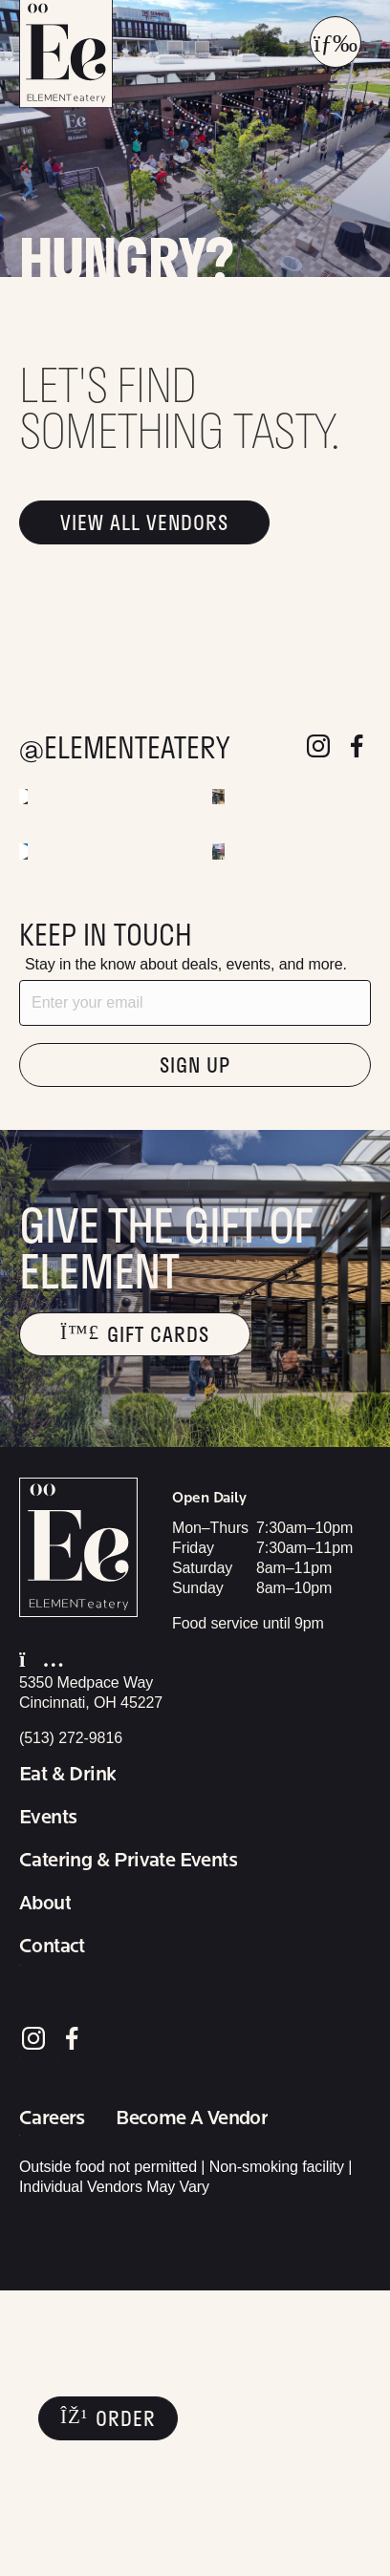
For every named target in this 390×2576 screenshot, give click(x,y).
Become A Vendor (192, 2404)
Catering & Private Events (128, 2146)
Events (47, 2103)
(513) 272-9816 (70, 2023)
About (45, 2189)
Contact (52, 2232)
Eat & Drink (67, 2060)
